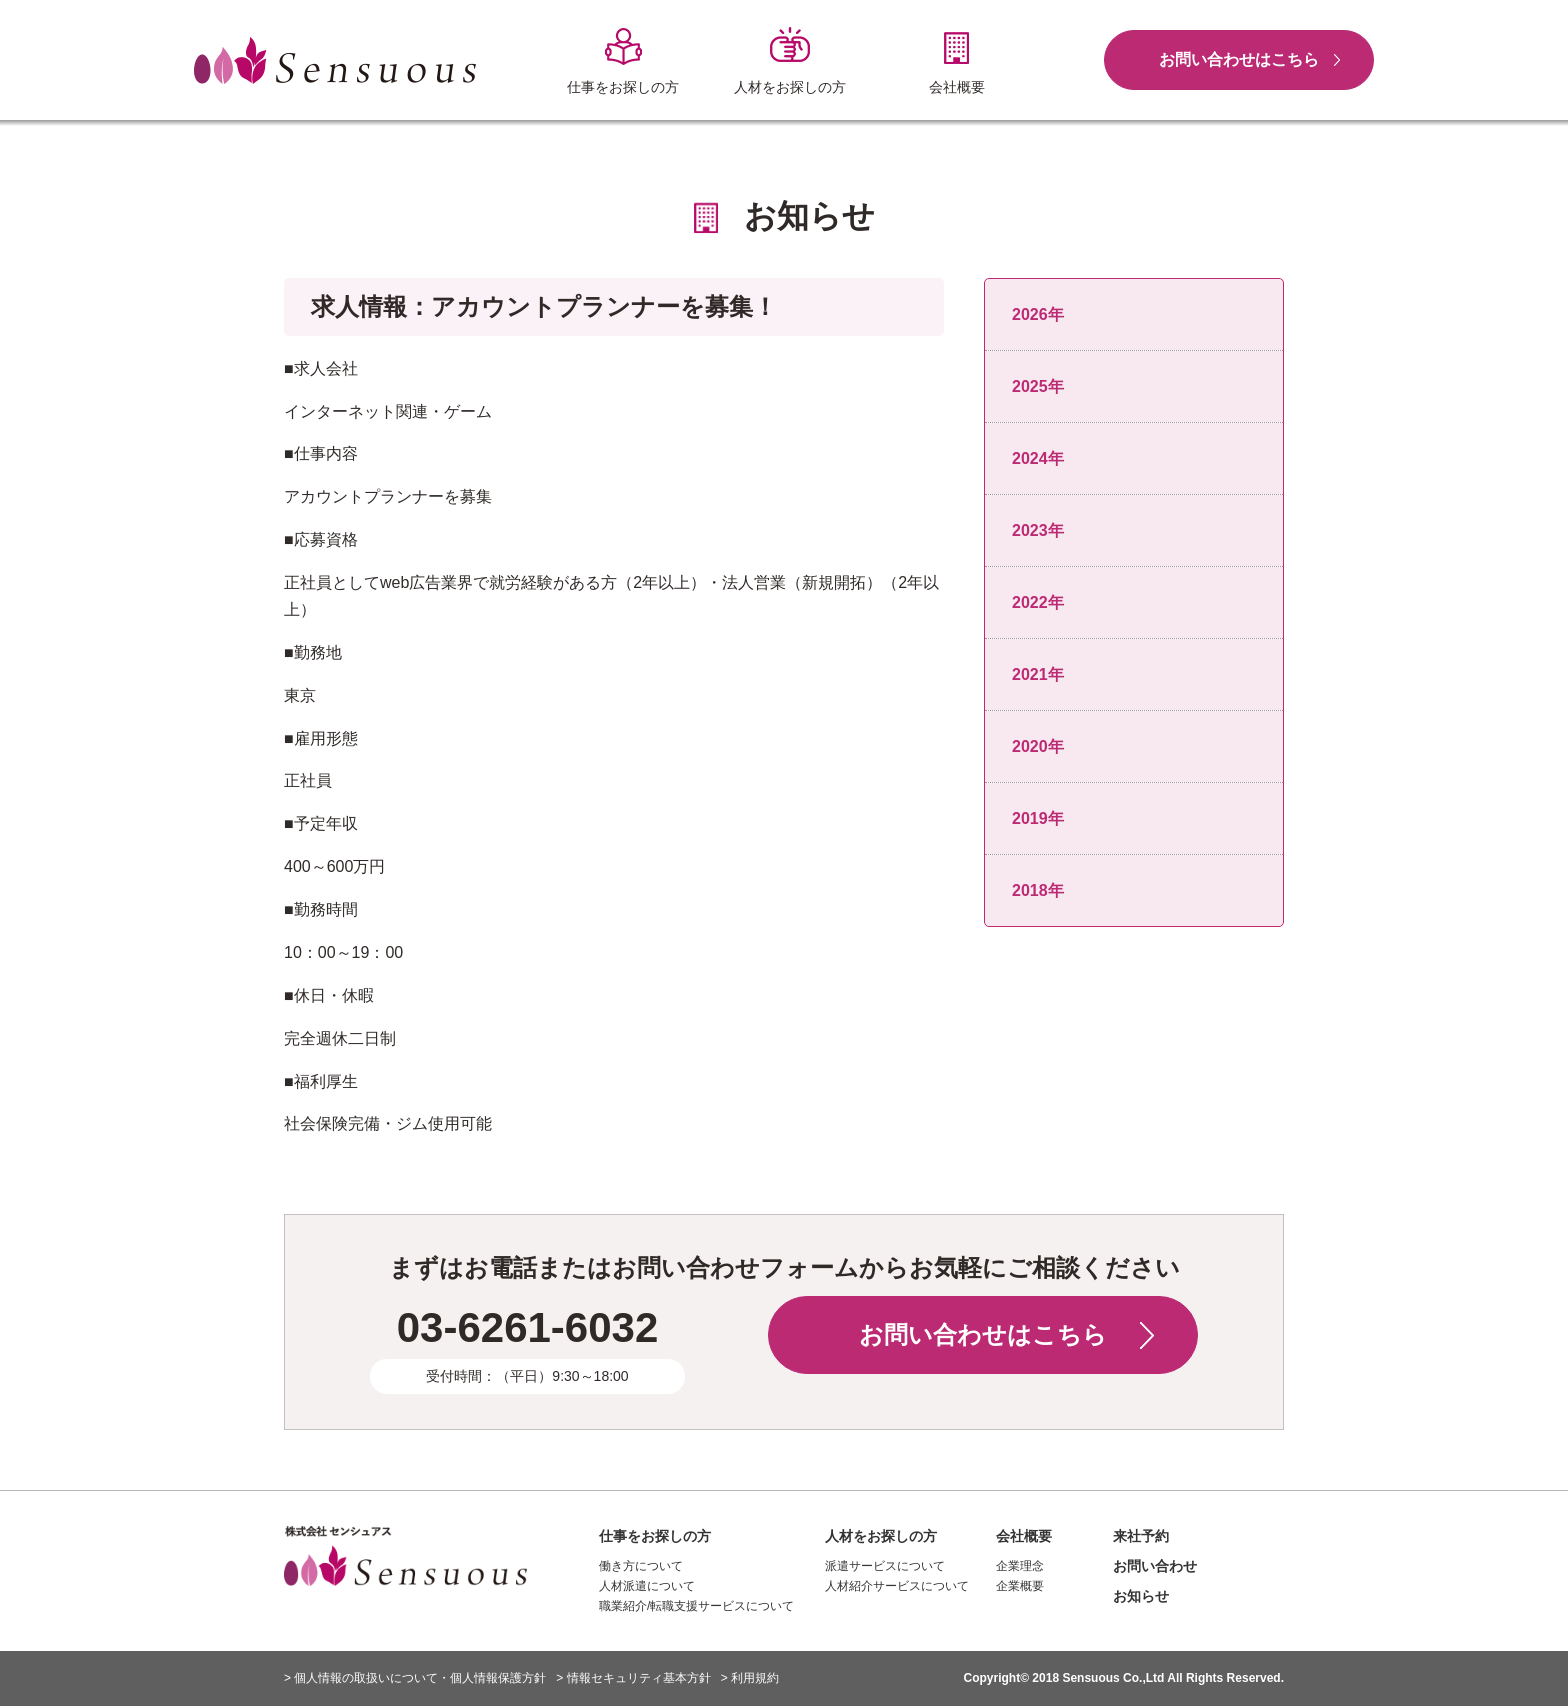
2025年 (1038, 386)
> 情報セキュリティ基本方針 (633, 1678)
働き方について (641, 1566)
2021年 (1038, 674)
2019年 (1038, 818)
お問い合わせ (1155, 1566)
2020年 (1038, 746)
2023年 (1038, 530)
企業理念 (1020, 1566)
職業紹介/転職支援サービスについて (696, 1606)
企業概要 (1020, 1586)
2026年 (1038, 314)
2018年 (1038, 890)
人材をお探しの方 (881, 1536)
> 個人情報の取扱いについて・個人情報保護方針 (415, 1678)
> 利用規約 (750, 1678)
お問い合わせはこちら (1239, 59)
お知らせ (1141, 1596)
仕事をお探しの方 (655, 1536)
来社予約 (1141, 1536)
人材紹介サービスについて (897, 1586)
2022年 (1038, 602)
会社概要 (1024, 1536)
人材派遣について (647, 1586)
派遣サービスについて (885, 1566)
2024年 (1038, 458)
